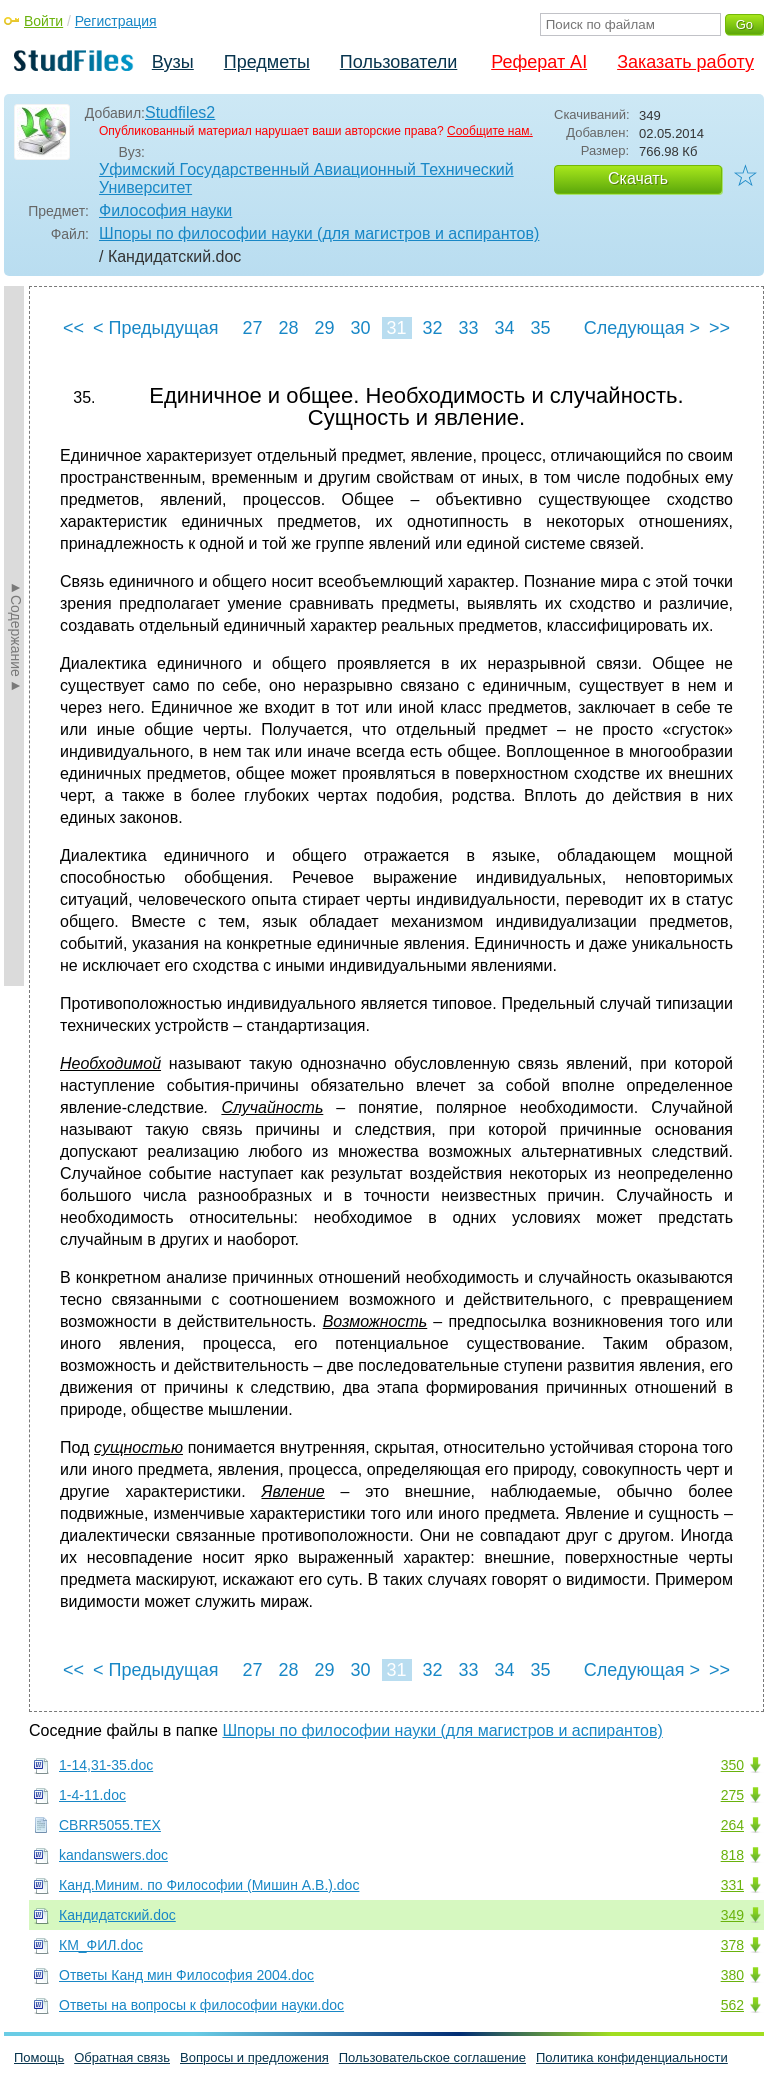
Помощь (39, 2057)
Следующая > (642, 328)
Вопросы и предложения (254, 2057)
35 (540, 328)
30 (360, 328)
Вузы (173, 62)
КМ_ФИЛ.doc (101, 1945)
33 (468, 328)
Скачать (638, 178)
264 (732, 1825)
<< (73, 328)
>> (719, 328)
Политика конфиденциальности (632, 2057)
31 (396, 328)
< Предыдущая (156, 328)
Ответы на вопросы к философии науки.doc (201, 2005)
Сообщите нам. (490, 131)
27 (252, 328)
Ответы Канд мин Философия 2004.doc (186, 1975)
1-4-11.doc (92, 1795)
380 (732, 1975)
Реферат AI (539, 62)
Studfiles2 (180, 112)
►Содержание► (16, 636)
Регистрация (116, 21)
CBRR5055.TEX (110, 1825)
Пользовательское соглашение (432, 2057)
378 (732, 1945)
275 (732, 1795)
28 (288, 328)
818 (732, 1855)
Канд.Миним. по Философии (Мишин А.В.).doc (209, 1885)
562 (732, 2005)
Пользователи (398, 62)
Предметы (267, 62)
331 (732, 1885)
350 (732, 1765)
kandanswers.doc (113, 1855)
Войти (43, 21)
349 (732, 1915)
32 (432, 328)
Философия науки (165, 210)
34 (504, 328)
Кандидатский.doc (117, 1915)
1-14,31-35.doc (106, 1765)
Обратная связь (122, 2057)
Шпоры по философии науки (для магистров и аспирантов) (319, 233)
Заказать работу (685, 62)
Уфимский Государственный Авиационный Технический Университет (306, 178)
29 (324, 328)
